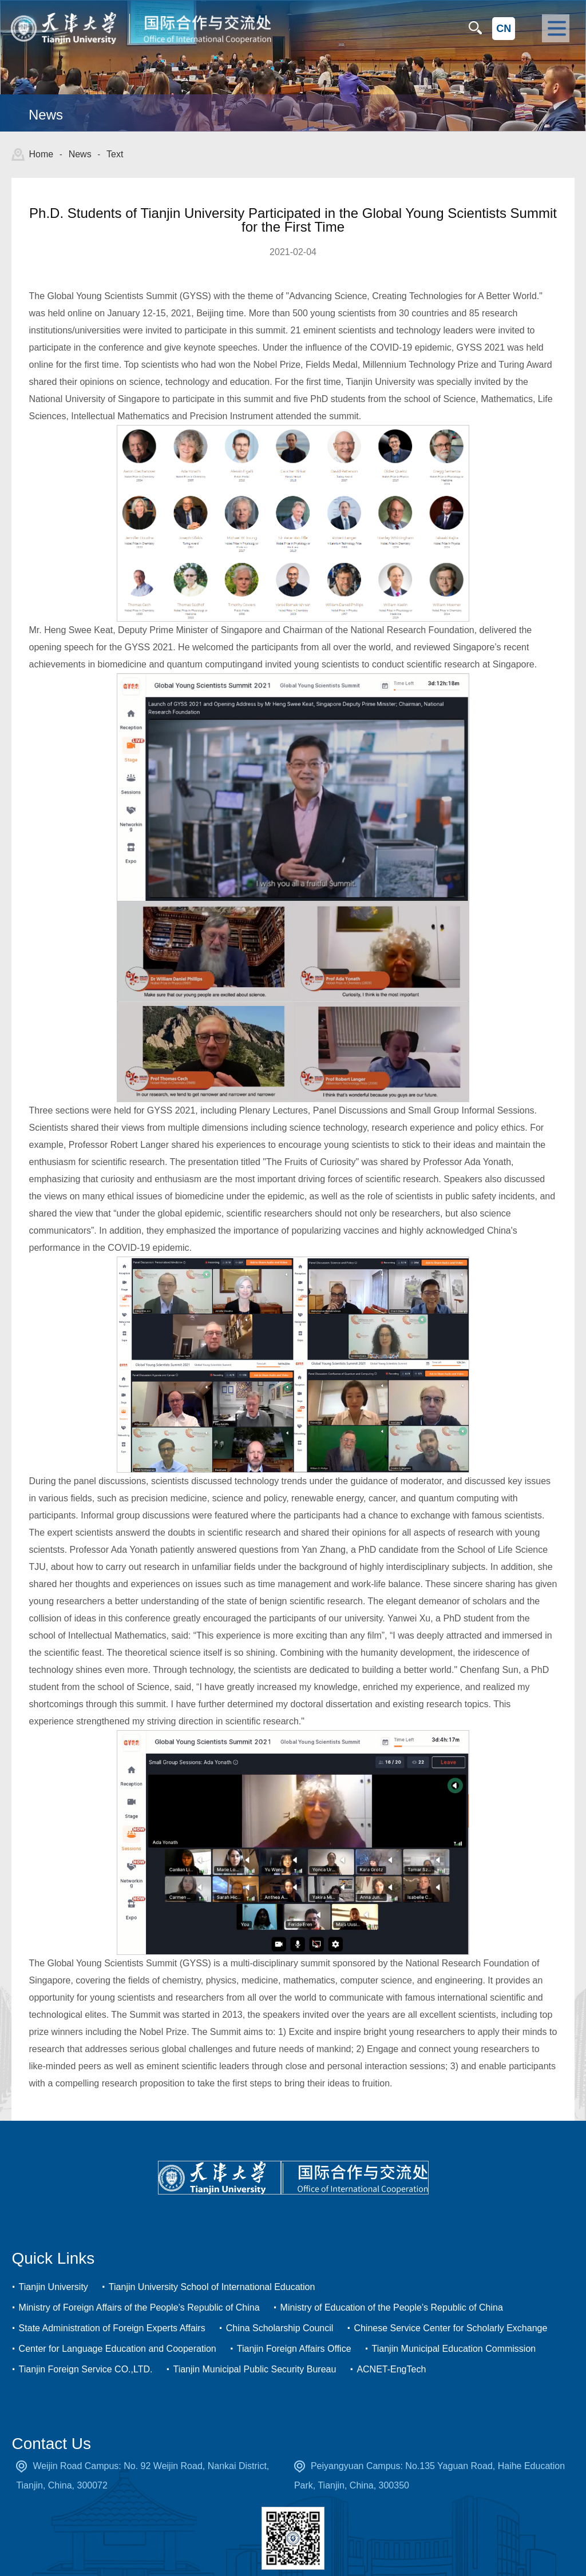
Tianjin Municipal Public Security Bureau (254, 2341)
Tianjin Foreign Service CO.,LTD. (86, 2341)
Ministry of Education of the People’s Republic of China (391, 2279)
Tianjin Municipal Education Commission (454, 2320)
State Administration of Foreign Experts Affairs (112, 2300)
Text (114, 154)
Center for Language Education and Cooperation (117, 2320)
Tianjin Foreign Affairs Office (294, 2320)
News (80, 154)
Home (41, 154)
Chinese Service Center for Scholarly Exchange (450, 2300)
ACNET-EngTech (391, 2341)
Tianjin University (53, 2259)
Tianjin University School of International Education (212, 2259)
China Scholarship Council (280, 2300)
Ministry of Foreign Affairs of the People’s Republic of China (139, 2279)
